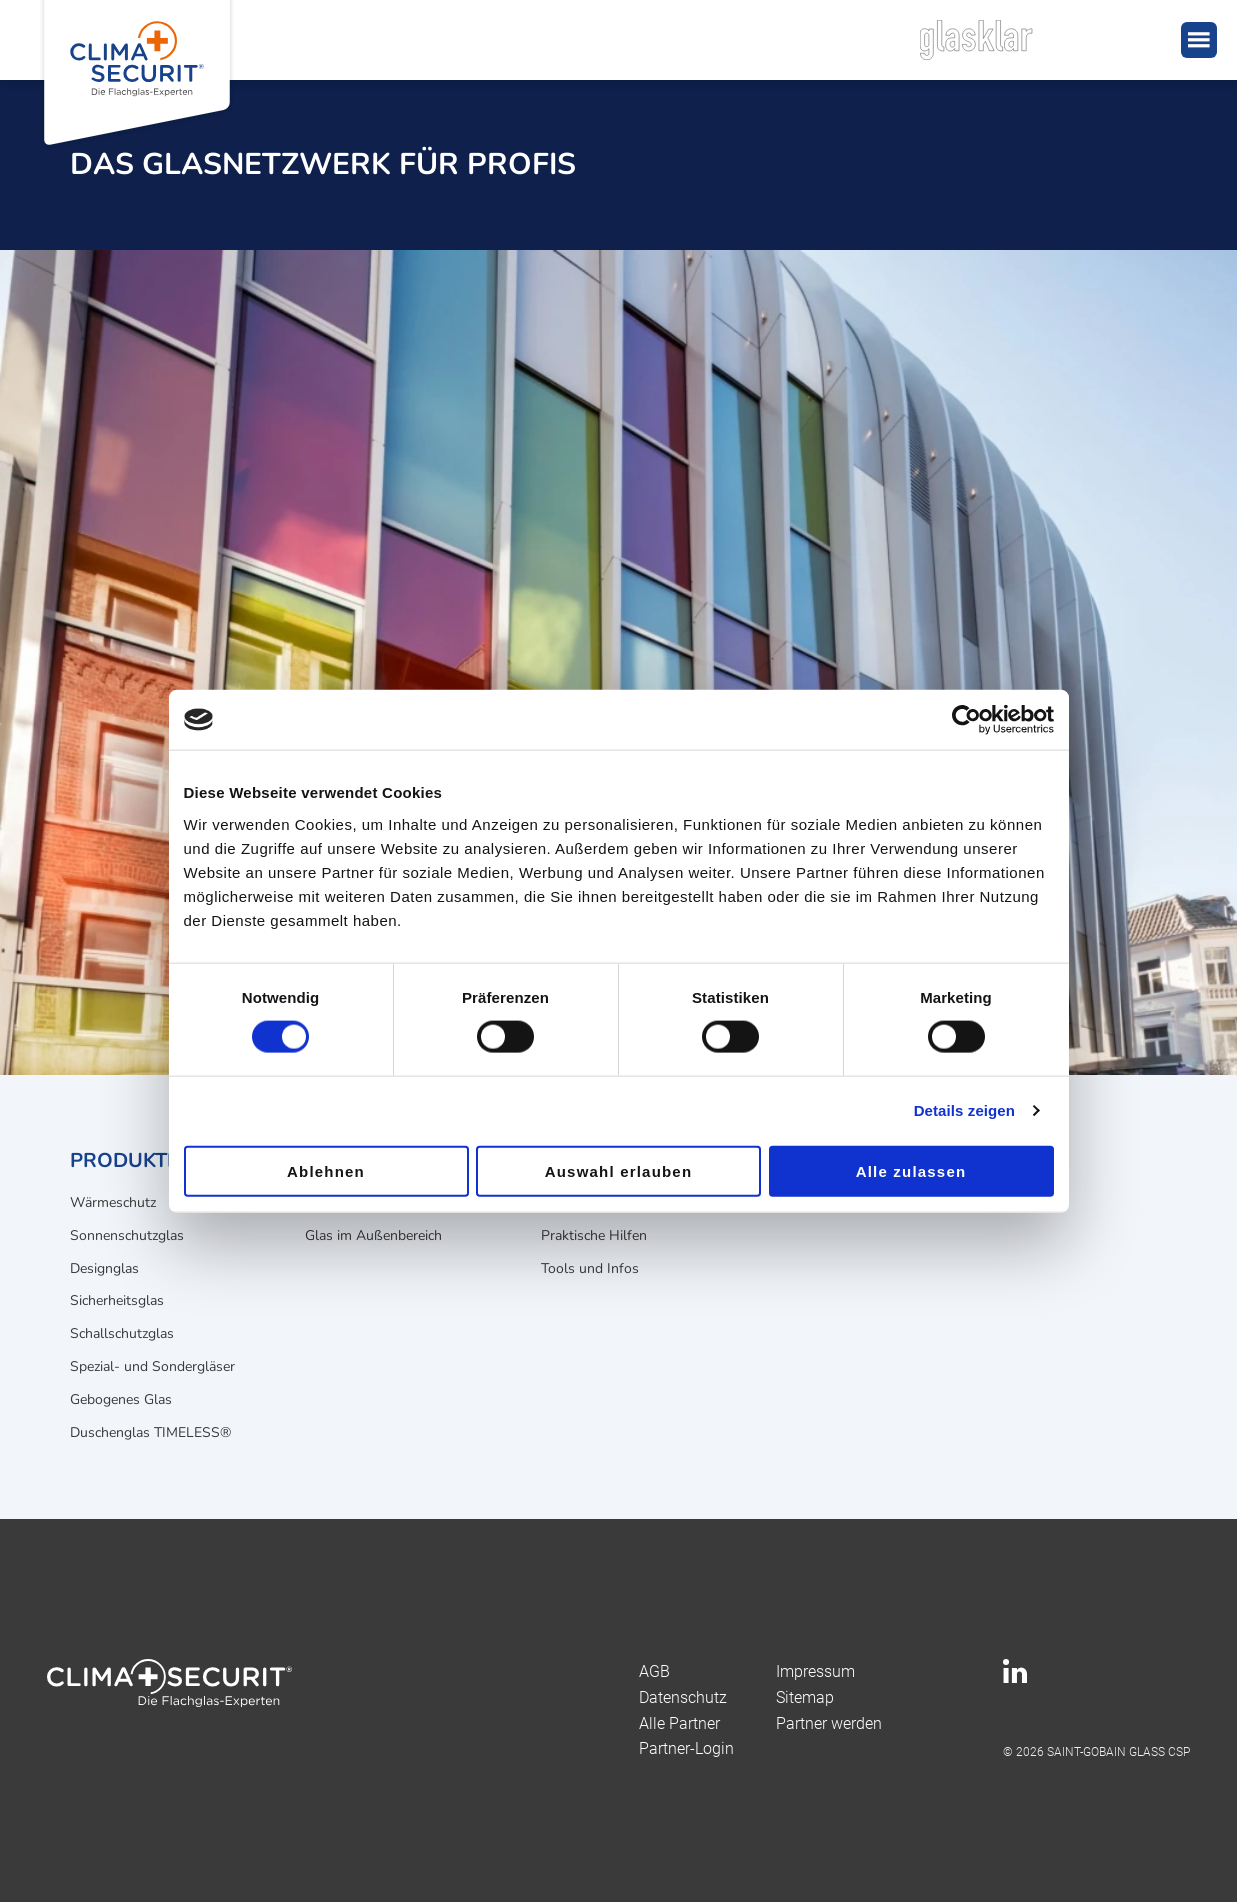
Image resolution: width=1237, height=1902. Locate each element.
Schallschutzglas (122, 1333)
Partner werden (829, 1723)
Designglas (104, 1268)
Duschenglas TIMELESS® (150, 1432)
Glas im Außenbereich (373, 1235)
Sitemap (805, 1697)
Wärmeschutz (113, 1202)
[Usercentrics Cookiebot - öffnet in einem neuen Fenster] (966, 720)
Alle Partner (679, 1723)
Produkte (124, 1160)
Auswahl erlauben (619, 1170)
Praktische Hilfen (594, 1235)
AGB (654, 1671)
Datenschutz (683, 1697)
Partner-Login (686, 1748)
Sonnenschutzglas (127, 1235)
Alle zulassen (911, 1170)
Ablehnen (326, 1170)
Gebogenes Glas (121, 1399)
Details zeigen (964, 1110)
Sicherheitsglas (117, 1300)
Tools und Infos (590, 1268)
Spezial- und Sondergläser (152, 1366)
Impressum (815, 1671)
